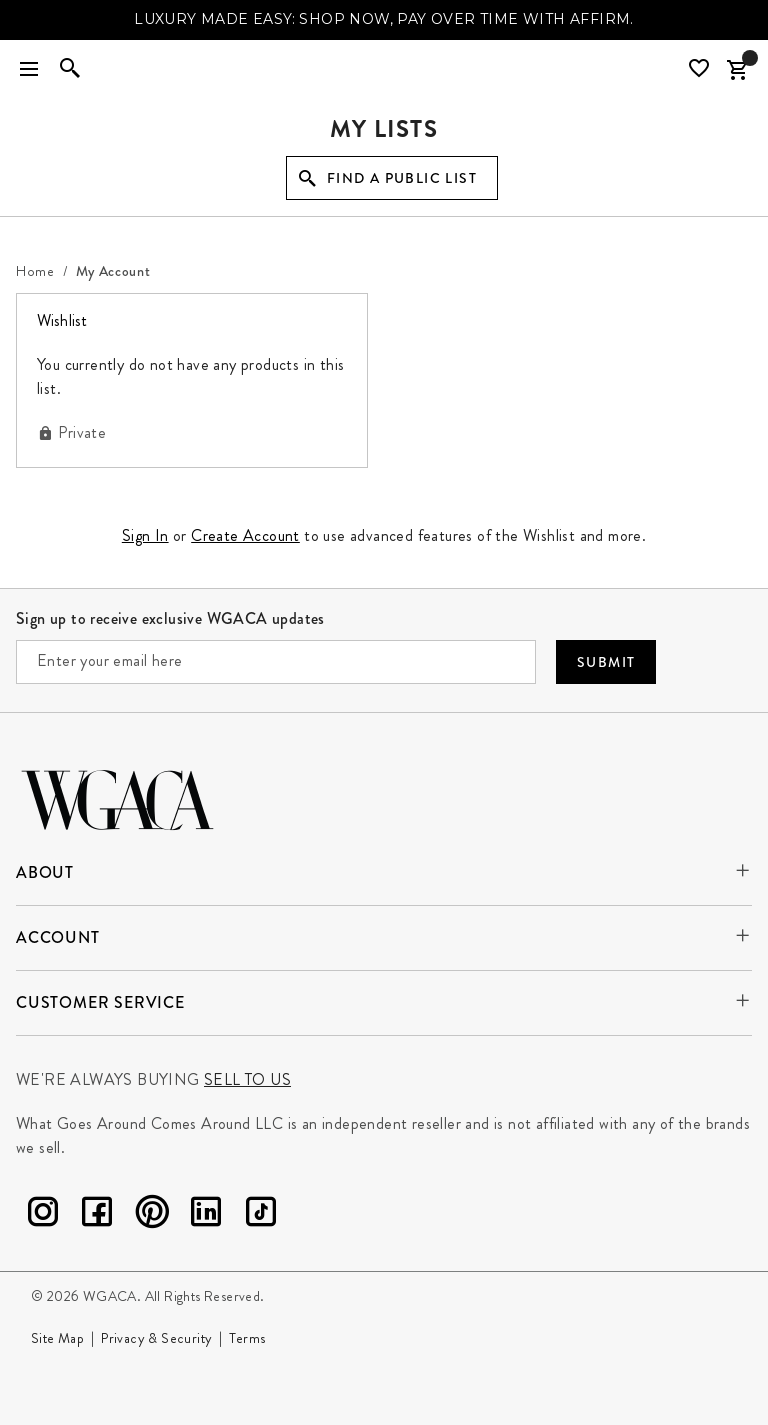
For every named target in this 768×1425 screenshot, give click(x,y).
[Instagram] (43, 1215)
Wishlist (72, 320)
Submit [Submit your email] (606, 662)
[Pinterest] (152, 1215)
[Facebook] (97, 1215)
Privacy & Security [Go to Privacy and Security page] (156, 1338)
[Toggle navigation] (29, 70)
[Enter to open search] (70, 70)
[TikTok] (261, 1215)
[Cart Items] (737, 70)
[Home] (35, 271)
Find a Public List (402, 178)
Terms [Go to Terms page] (247, 1338)
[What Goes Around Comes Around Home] (384, 70)
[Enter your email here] (276, 662)
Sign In (145, 535)
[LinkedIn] (206, 1215)
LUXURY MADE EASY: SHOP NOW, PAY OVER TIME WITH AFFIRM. (384, 19)
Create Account (245, 535)
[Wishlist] (701, 68)
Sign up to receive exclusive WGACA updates (170, 618)
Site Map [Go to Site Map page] (57, 1338)
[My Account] (113, 271)
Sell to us (247, 1079)
